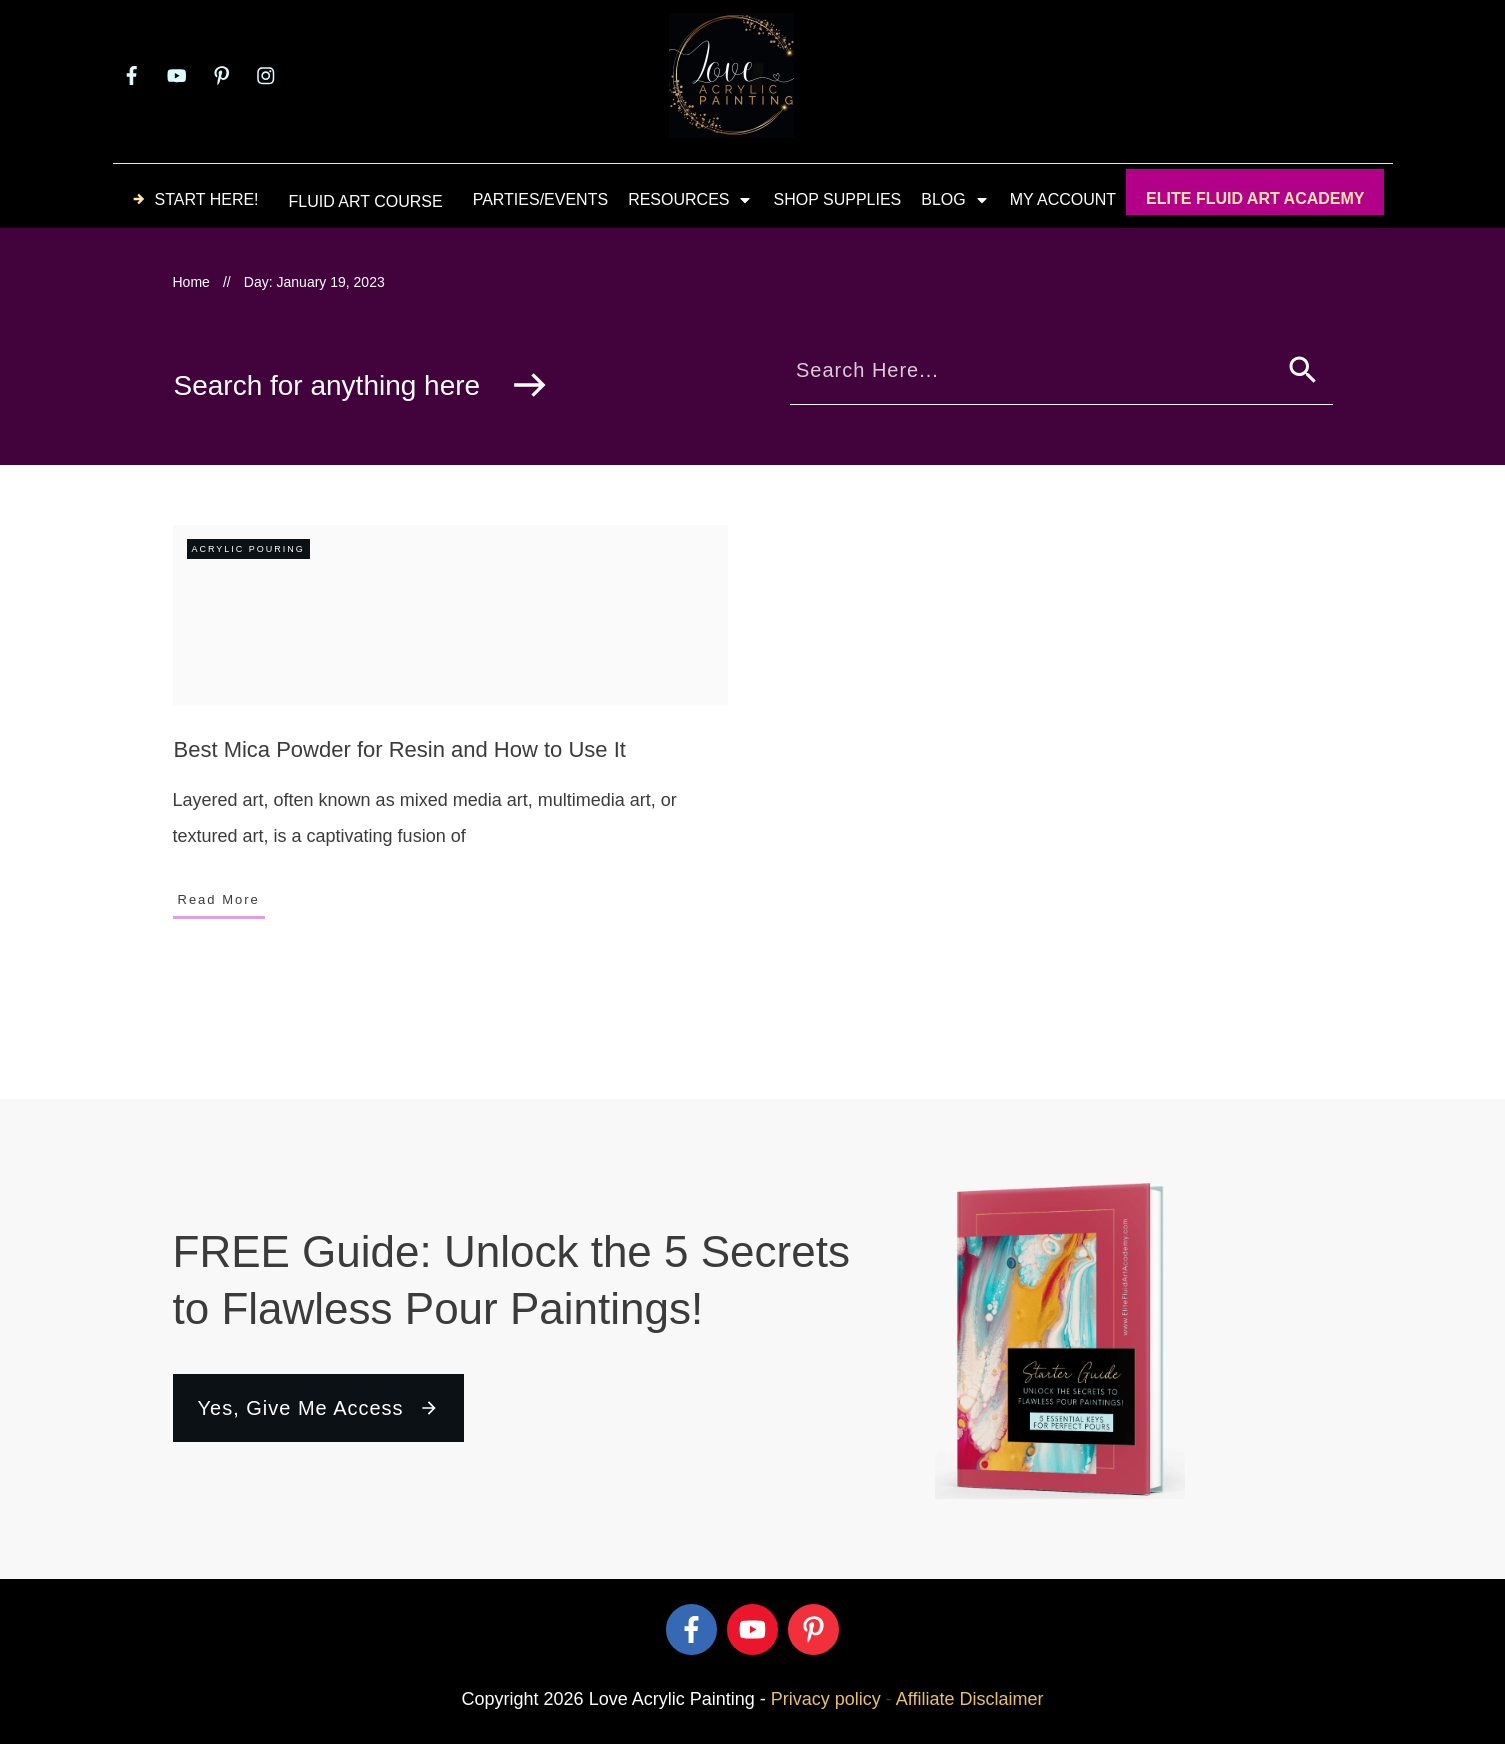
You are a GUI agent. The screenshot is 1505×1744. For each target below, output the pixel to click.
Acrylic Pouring (248, 549)
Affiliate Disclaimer (970, 1699)
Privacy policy (826, 1699)
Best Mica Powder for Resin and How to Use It (400, 749)
